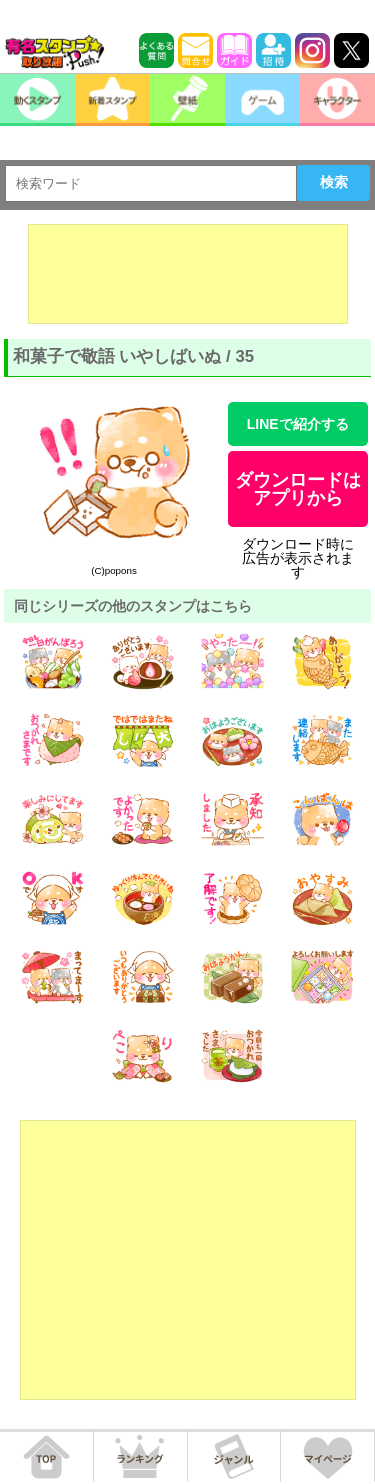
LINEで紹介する (298, 424)
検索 (334, 182)
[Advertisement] (188, 274)
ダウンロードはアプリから (298, 489)
